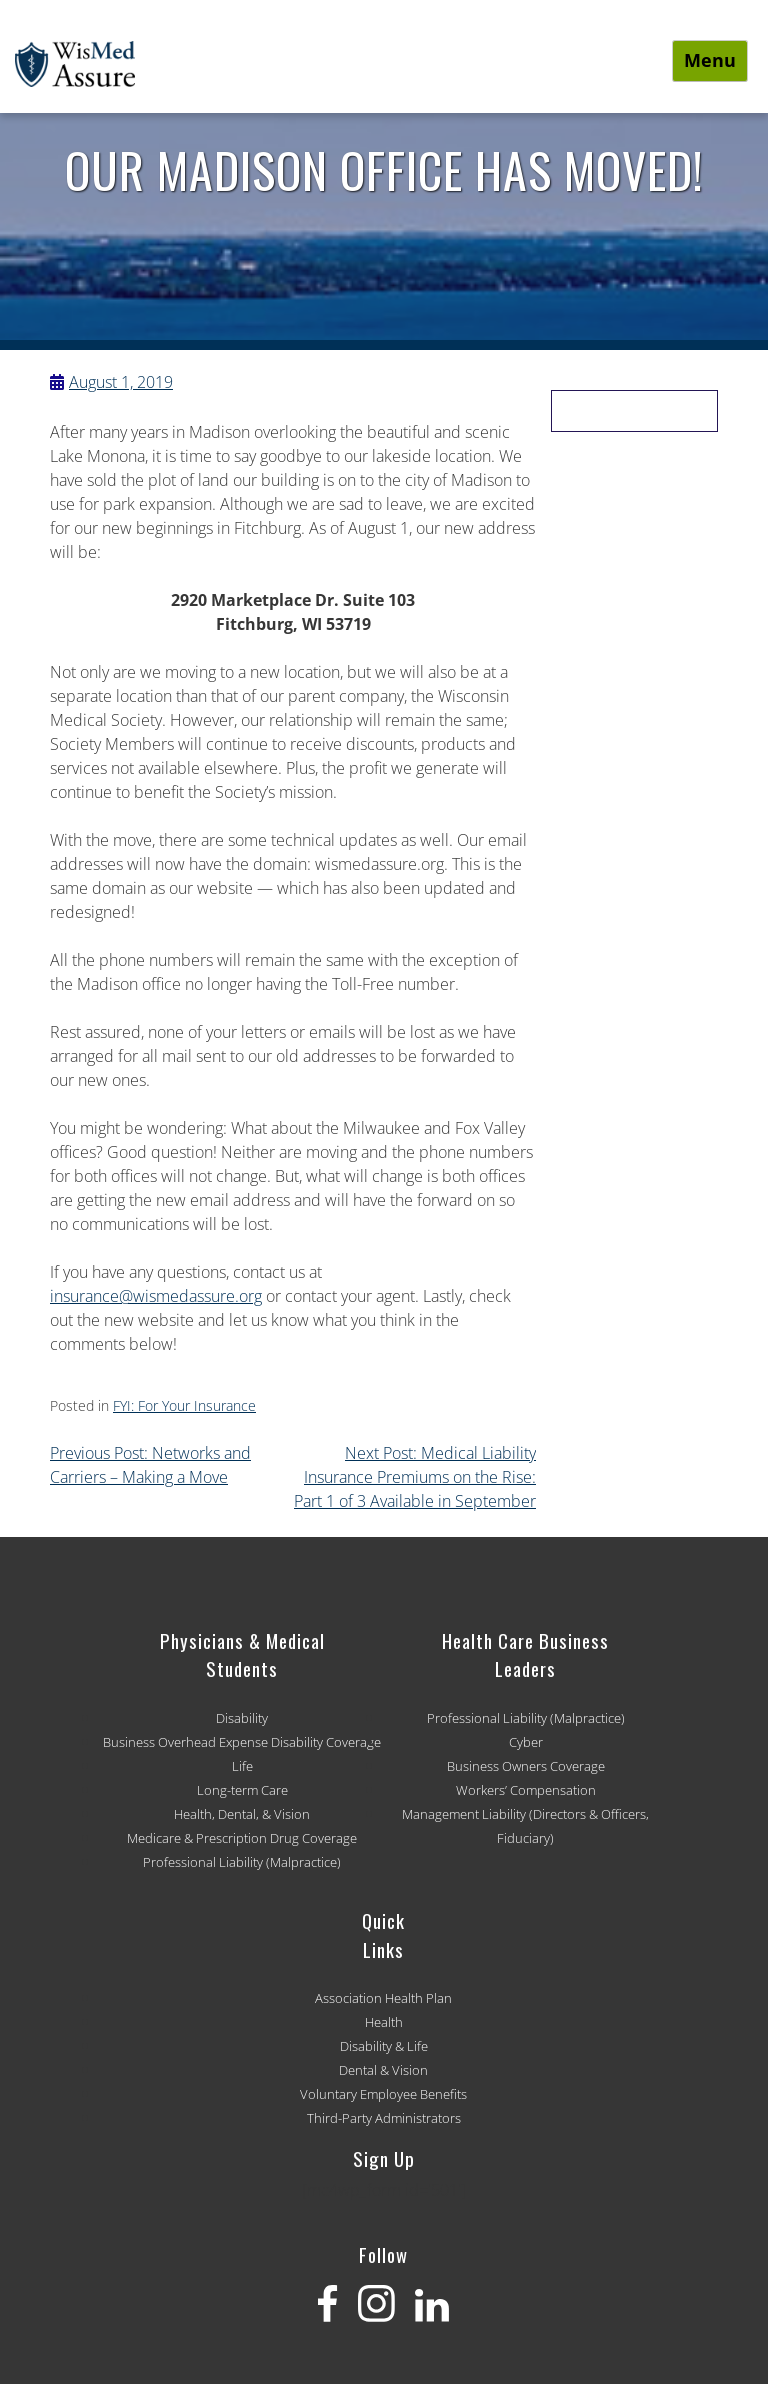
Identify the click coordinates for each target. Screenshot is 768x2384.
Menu (710, 60)
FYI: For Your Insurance (184, 1405)
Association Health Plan (383, 1998)
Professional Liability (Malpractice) (242, 1862)
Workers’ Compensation (526, 1790)
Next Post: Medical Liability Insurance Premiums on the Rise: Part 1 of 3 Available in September (415, 1477)
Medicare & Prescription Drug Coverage (242, 1838)
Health (384, 2022)
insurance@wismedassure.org (156, 1296)
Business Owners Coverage (526, 1766)
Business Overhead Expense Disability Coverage (242, 1742)
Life (242, 1766)
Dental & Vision (383, 2070)
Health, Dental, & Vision (242, 1814)
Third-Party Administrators (384, 2118)
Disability (242, 1718)
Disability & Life (384, 2046)
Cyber (526, 1742)
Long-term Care (242, 1790)
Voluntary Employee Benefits (383, 2094)
